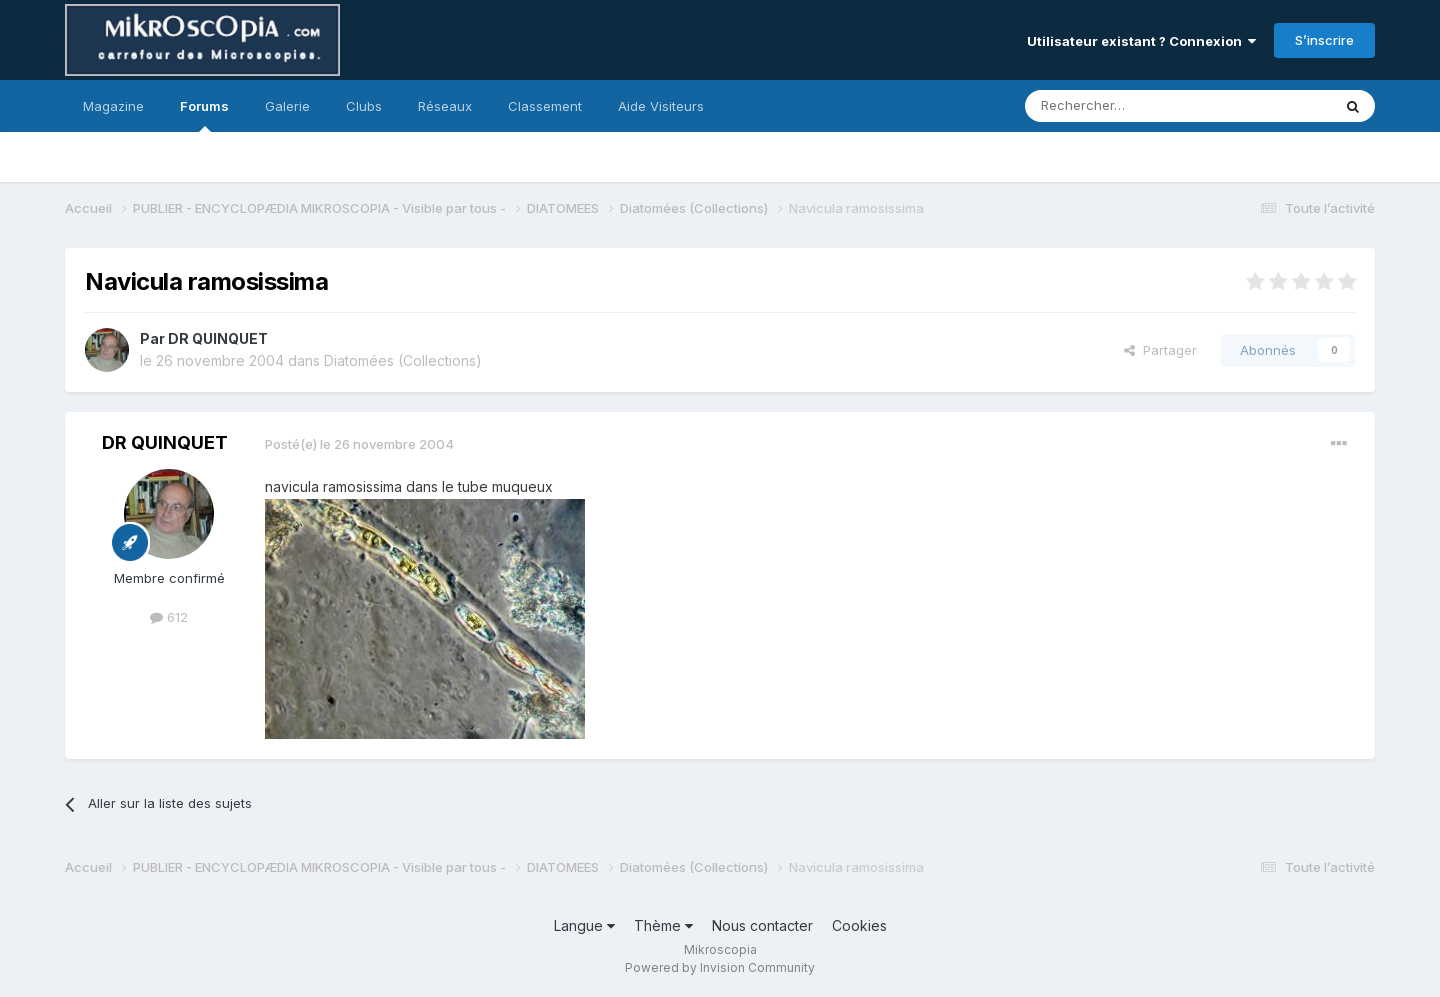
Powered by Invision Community (720, 967)
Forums (204, 115)
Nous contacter (762, 925)
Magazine (113, 106)
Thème (663, 925)
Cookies (859, 925)
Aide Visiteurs (661, 106)
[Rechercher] (1134, 106)
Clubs (364, 106)
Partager (1160, 350)
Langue (584, 925)
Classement (545, 106)
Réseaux (445, 106)
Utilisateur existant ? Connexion (1141, 41)
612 (169, 617)
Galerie (287, 106)
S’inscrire (1324, 40)
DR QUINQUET (218, 338)
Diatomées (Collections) (403, 360)
